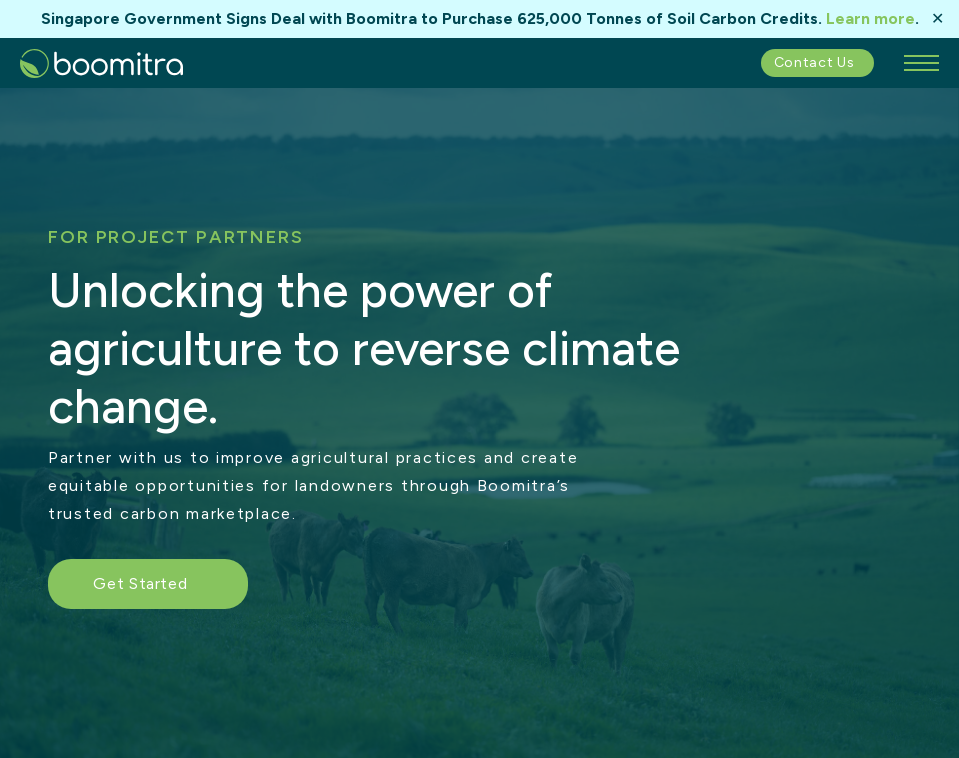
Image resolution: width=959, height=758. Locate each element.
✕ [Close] (937, 19)
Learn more (870, 18)
